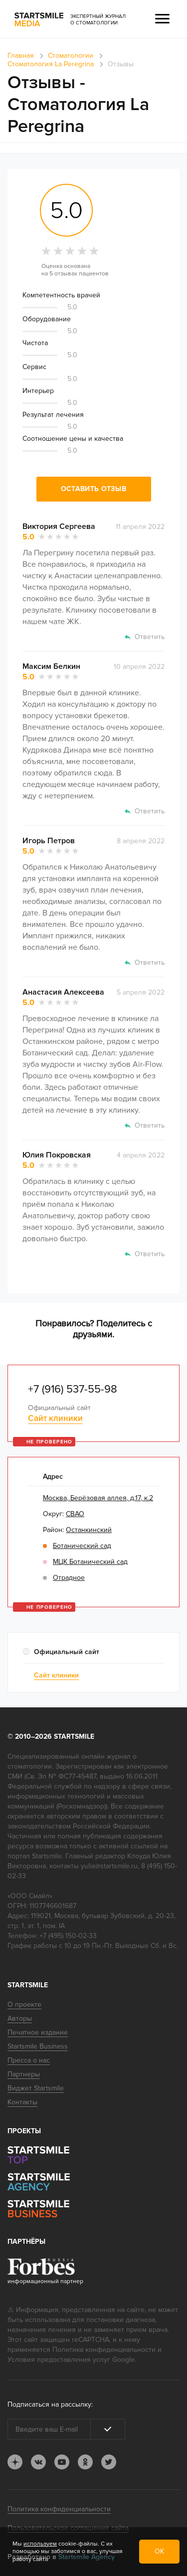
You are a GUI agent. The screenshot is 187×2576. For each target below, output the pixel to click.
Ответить (150, 637)
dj (14, 2461)
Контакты (22, 2102)
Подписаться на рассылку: (50, 2404)
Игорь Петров (48, 841)
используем (40, 2544)
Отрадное (69, 1577)
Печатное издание (37, 2032)
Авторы (19, 2018)
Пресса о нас (28, 2060)
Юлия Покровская (56, 1155)
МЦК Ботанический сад (90, 1561)
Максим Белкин (51, 666)
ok (85, 2461)
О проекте (24, 2004)
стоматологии (29, 1766)
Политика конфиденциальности (104, 2349)
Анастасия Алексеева (63, 992)
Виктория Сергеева (58, 526)
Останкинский (89, 1530)
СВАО (75, 1514)
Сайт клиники (55, 1418)
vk (38, 2461)
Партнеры (23, 2074)
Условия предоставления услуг (58, 2359)
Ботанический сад (82, 1546)
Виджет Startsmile (35, 2088)
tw (108, 2461)
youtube (61, 2461)
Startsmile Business (37, 2046)
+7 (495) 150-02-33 (68, 1936)
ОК (159, 2551)
